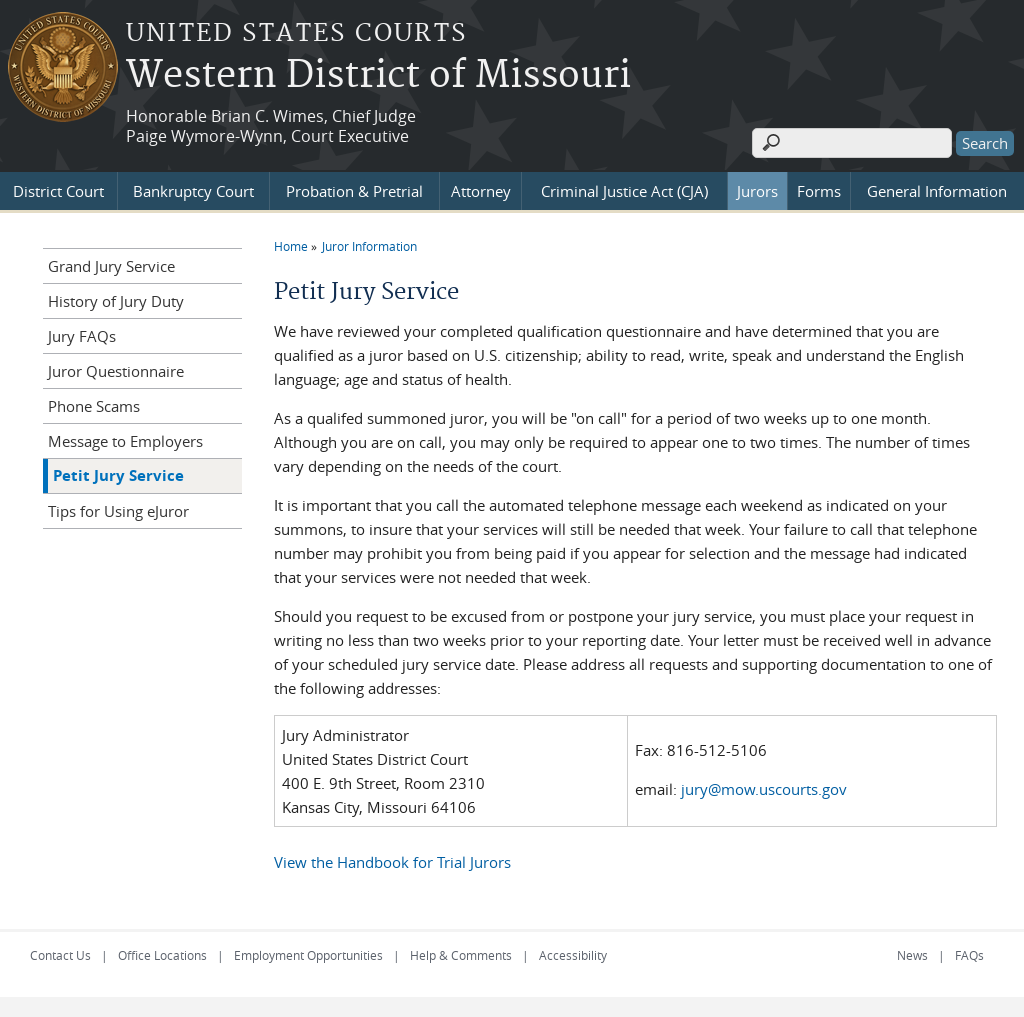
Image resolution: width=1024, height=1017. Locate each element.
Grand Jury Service (111, 266)
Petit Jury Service (118, 475)
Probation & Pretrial (354, 191)
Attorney (481, 191)
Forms (819, 191)
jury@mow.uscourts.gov (764, 789)
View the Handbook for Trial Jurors (392, 862)
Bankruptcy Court (193, 191)
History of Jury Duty (116, 301)
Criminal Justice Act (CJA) (624, 191)
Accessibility (573, 955)
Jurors (757, 191)
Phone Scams (94, 406)
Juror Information (369, 246)
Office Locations (162, 955)
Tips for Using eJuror (118, 511)
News (912, 955)
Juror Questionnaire (116, 371)
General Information (937, 191)
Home (291, 246)
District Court (58, 191)
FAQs (969, 955)
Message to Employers (125, 441)
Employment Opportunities (308, 955)
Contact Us (60, 955)
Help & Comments (461, 955)
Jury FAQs (82, 336)
